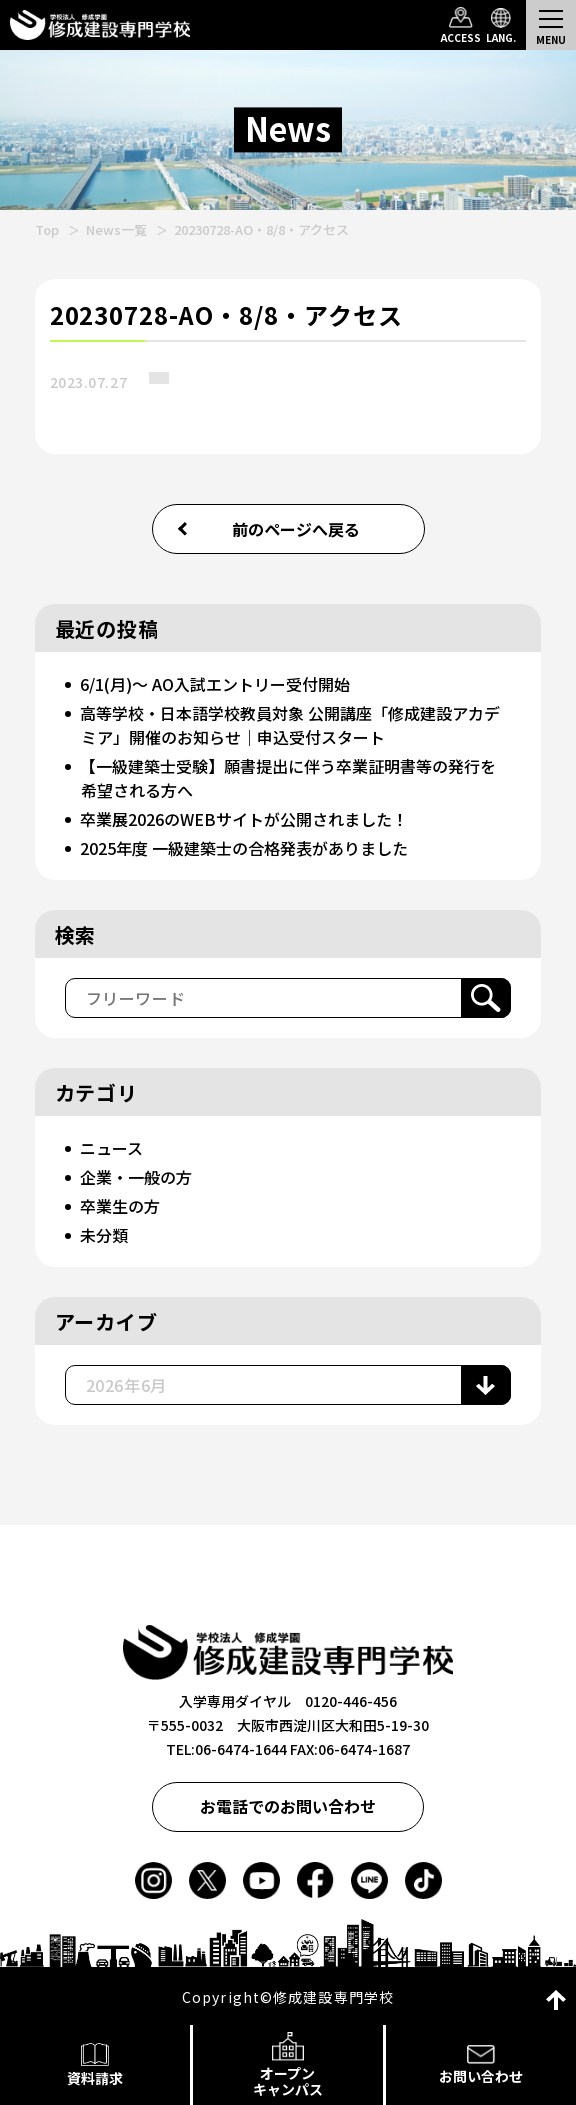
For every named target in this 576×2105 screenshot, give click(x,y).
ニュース (111, 1148)
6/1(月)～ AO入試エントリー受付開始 (215, 684)
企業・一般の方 (136, 1177)
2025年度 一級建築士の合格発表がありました (244, 848)
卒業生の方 (120, 1206)
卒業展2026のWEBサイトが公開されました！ (244, 819)
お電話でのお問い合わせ (288, 1806)
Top (47, 229)
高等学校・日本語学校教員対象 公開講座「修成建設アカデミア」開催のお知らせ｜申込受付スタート (290, 725)
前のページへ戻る (296, 529)
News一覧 (116, 229)
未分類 (104, 1235)
